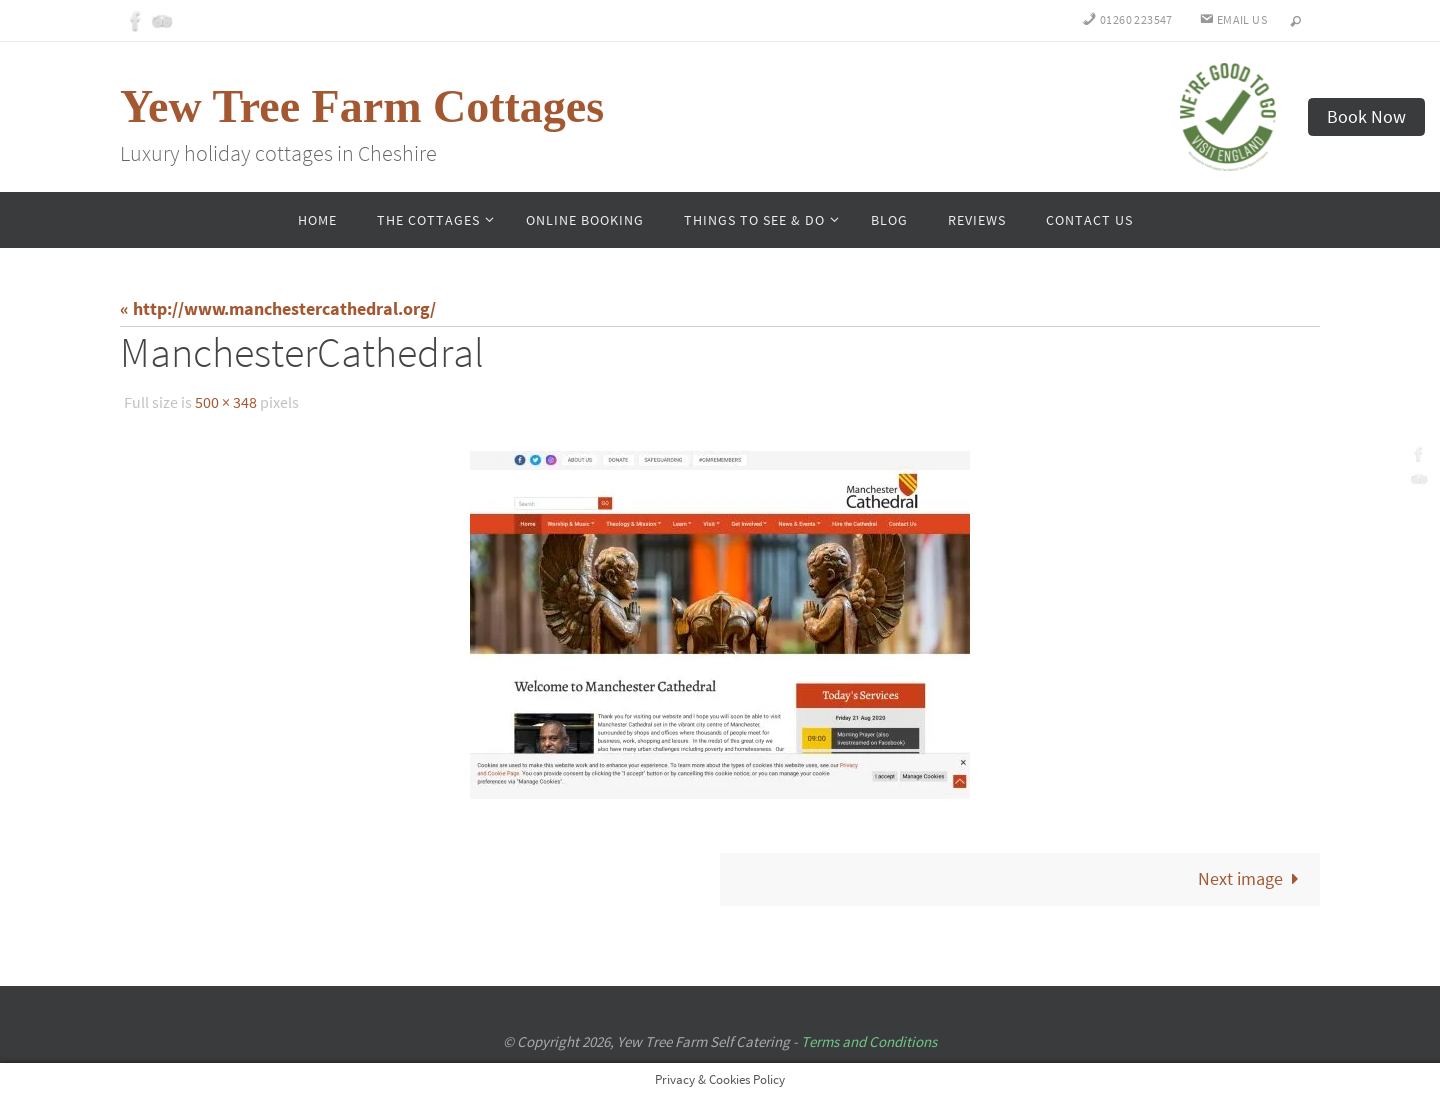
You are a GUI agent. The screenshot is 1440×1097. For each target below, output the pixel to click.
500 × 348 (226, 402)
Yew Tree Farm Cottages (362, 106)
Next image (1253, 878)
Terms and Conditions (869, 1041)
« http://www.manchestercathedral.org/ (278, 308)
